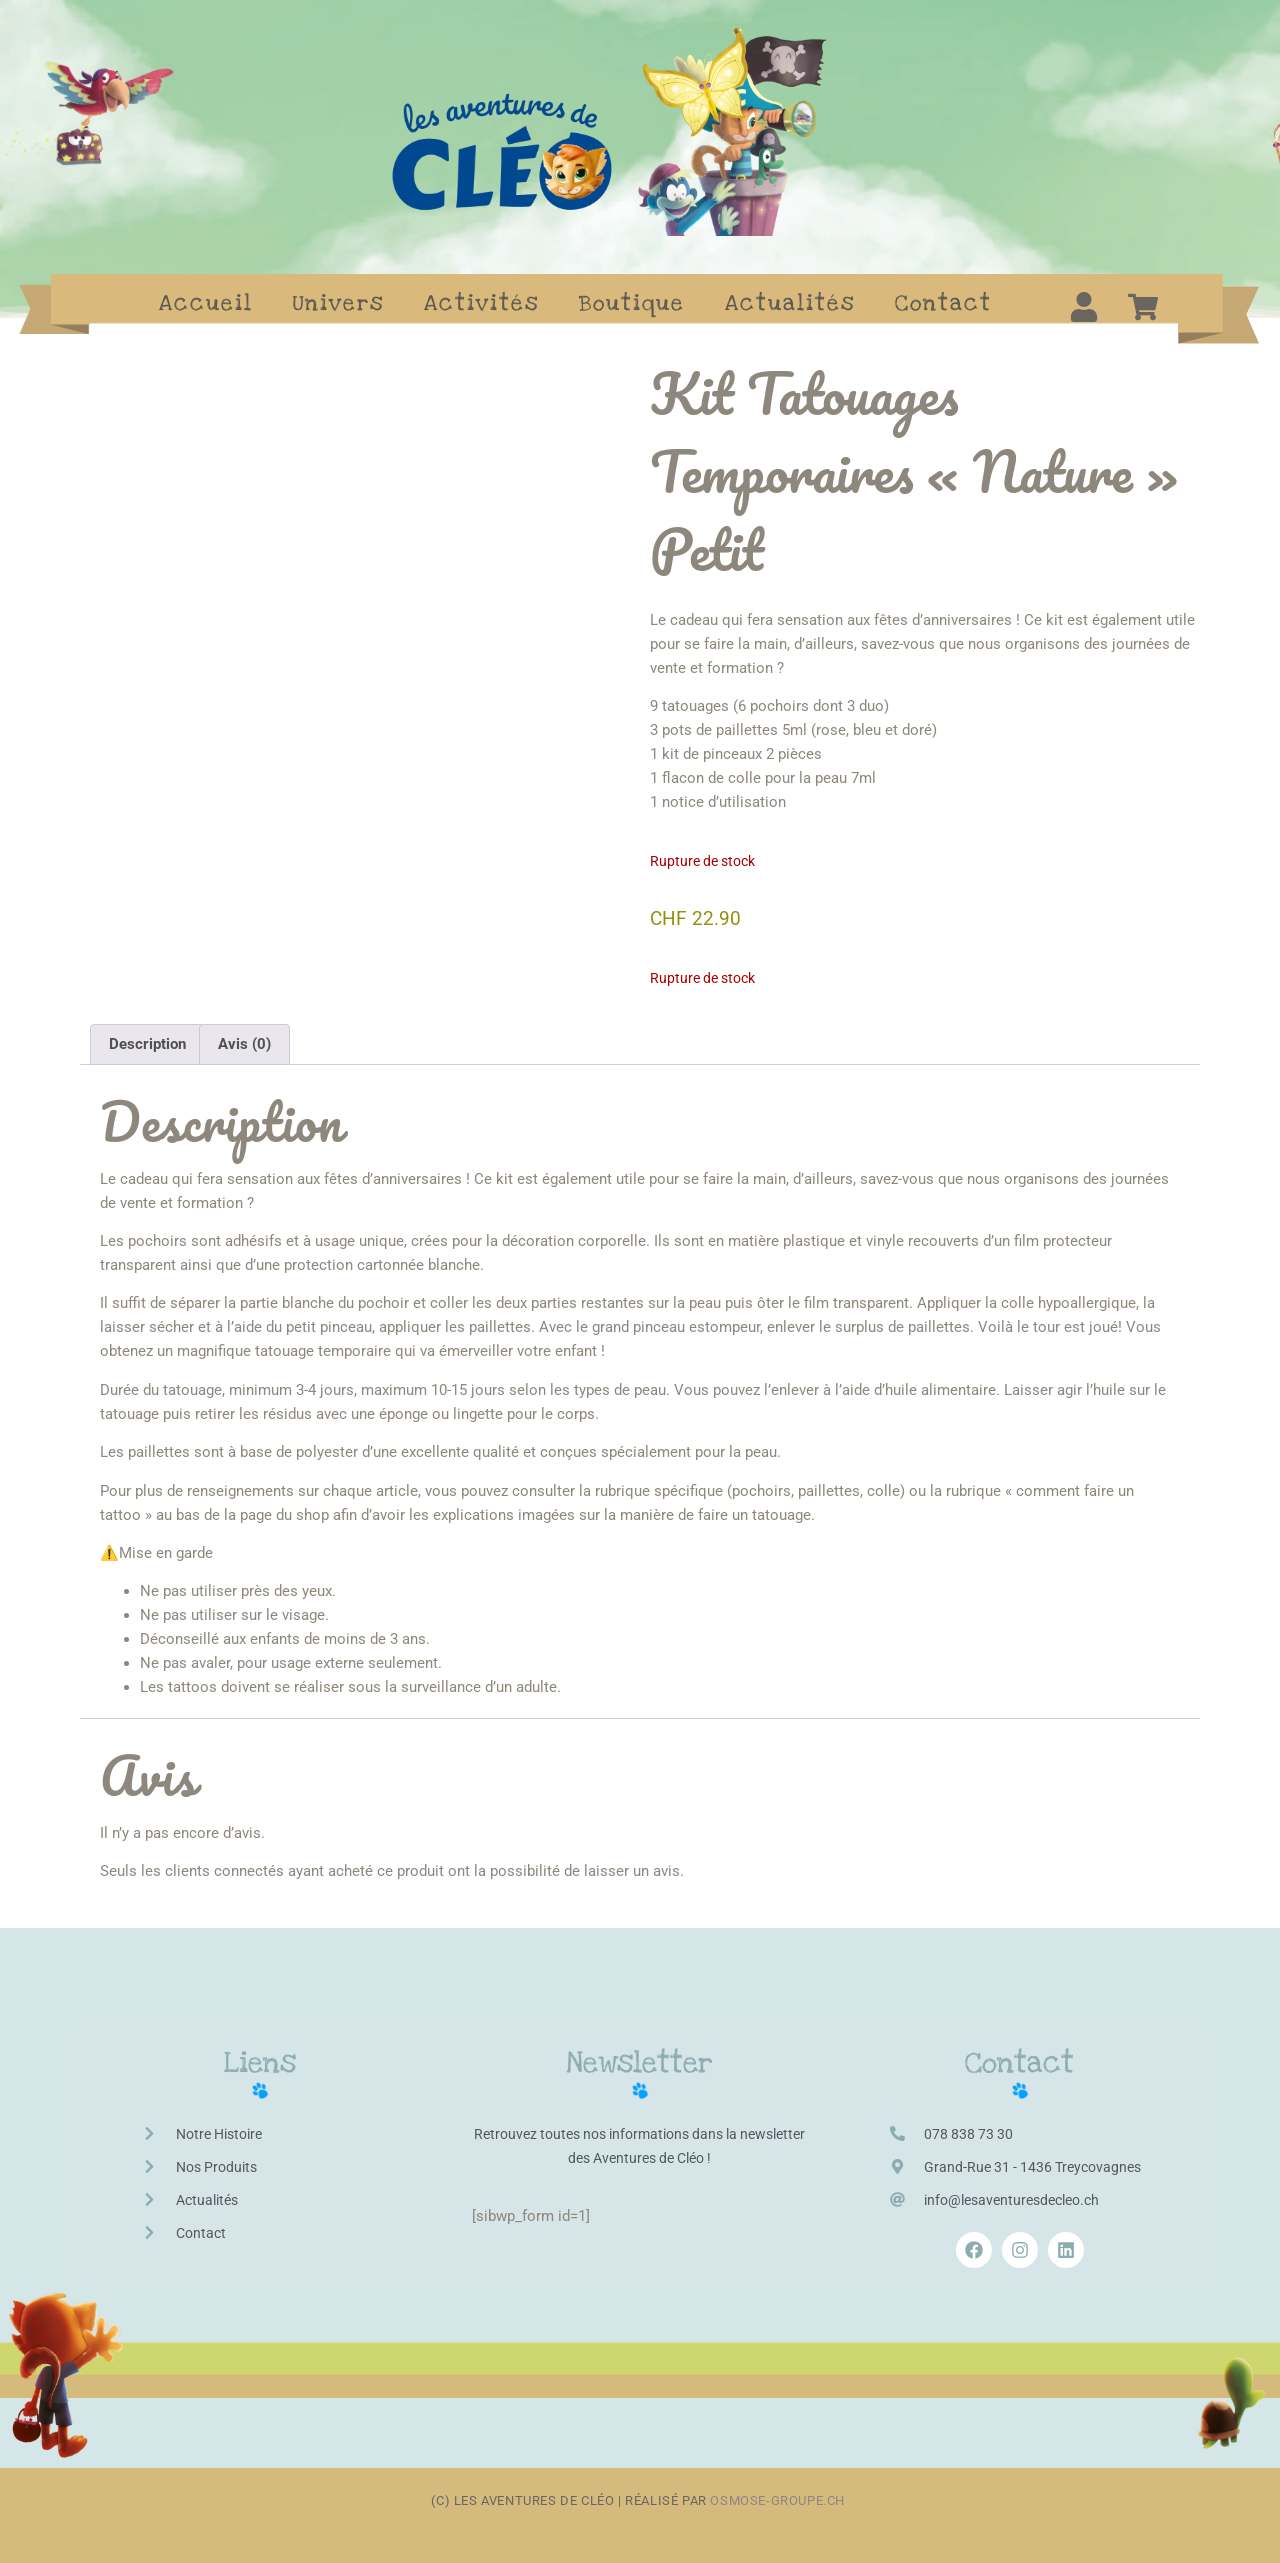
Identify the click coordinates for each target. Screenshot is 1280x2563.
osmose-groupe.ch (779, 2500)
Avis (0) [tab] (244, 1044)
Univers (338, 303)
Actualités (790, 303)
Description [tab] (147, 1044)
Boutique (632, 303)
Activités (481, 303)
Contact (943, 303)
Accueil (206, 303)
